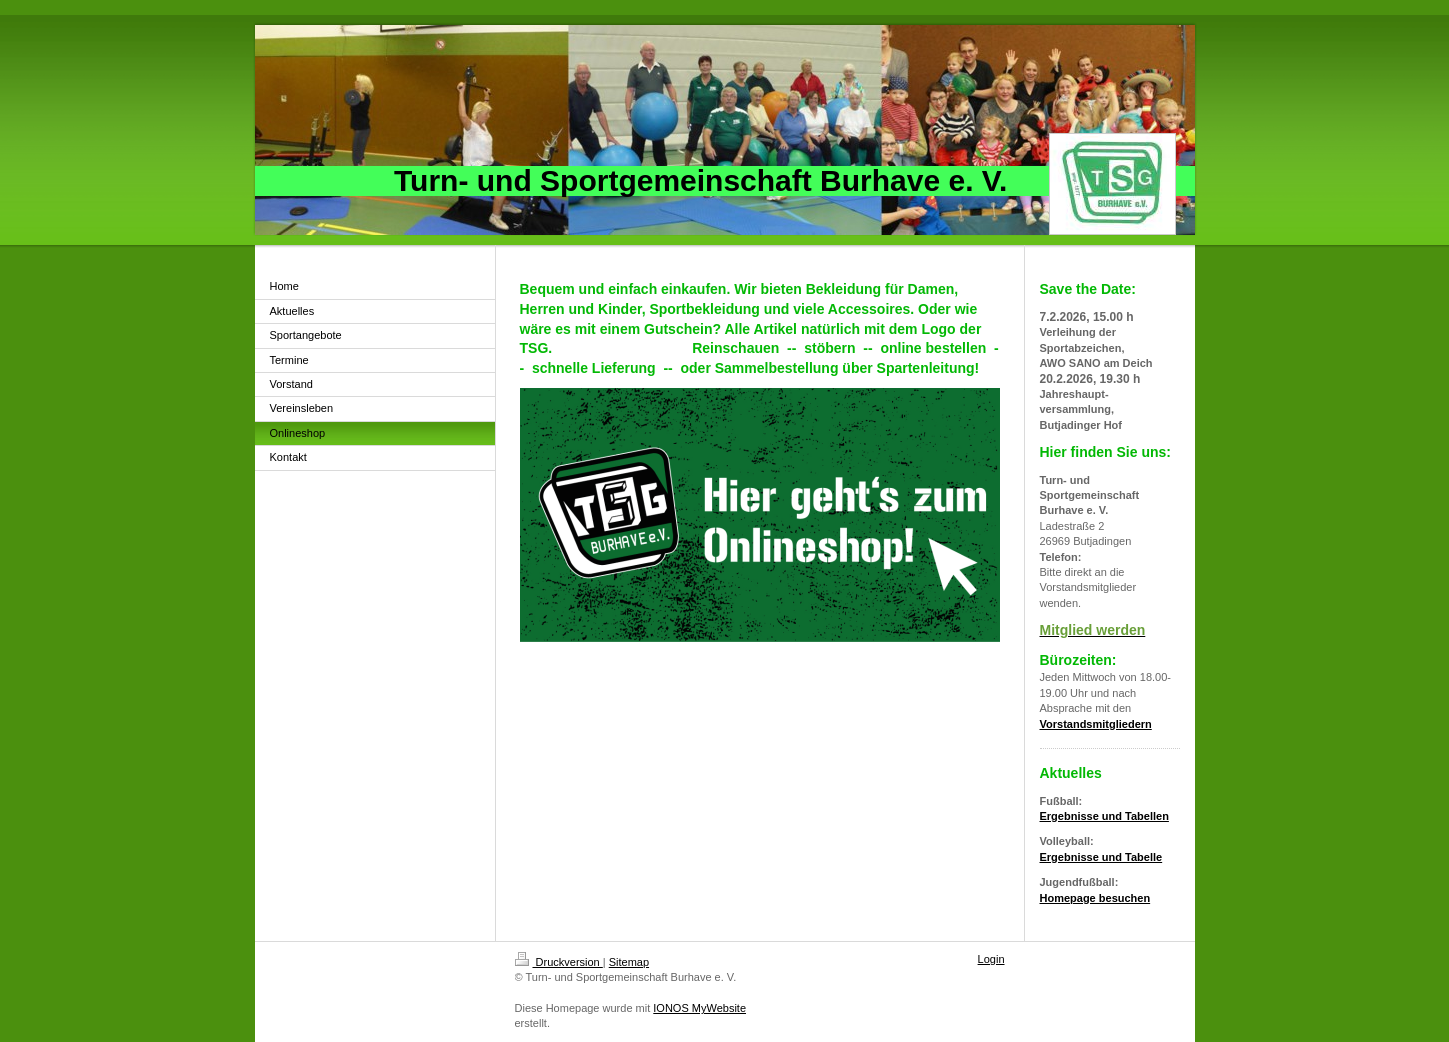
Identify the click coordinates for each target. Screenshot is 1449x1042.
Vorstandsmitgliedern (1096, 724)
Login (991, 959)
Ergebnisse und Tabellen (1104, 816)
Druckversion (559, 962)
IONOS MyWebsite (699, 1008)
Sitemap (629, 962)
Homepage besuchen (1095, 898)
